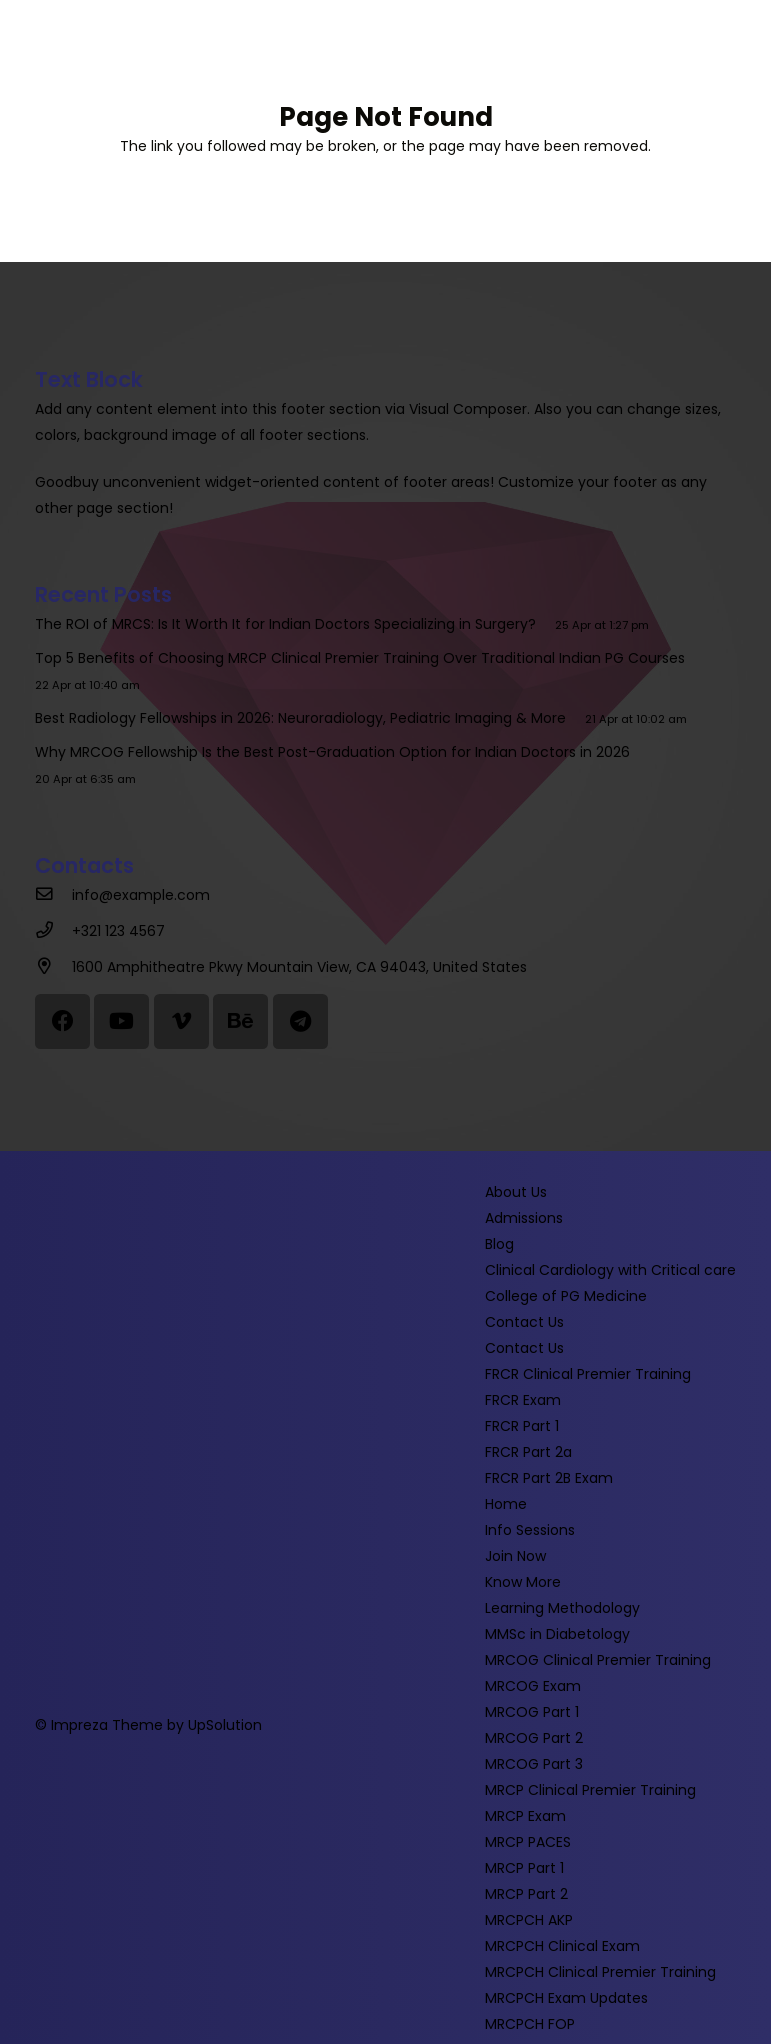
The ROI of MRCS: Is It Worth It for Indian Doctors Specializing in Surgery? (289, 624)
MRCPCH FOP (530, 2024)
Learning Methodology (562, 1608)
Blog (499, 1244)
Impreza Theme (107, 1725)
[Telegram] (300, 1021)
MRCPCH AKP (529, 1920)
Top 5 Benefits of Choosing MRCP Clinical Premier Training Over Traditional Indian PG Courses (364, 658)
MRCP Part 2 (526, 1894)
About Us (516, 1192)
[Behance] (240, 1021)
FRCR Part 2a (528, 1452)
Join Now (515, 1556)
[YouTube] (121, 1021)
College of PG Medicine (566, 1296)
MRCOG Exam (533, 1686)
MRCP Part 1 (524, 1868)
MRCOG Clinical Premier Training (598, 1660)
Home (506, 1504)
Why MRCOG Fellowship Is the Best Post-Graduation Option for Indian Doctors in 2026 (336, 752)
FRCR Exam (523, 1400)
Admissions (524, 1218)
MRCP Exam (525, 1816)
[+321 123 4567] (53, 931)
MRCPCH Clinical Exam (562, 1946)
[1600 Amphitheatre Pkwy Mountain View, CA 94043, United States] (53, 967)
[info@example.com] (53, 895)
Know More (523, 1582)
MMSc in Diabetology (557, 1634)
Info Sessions (530, 1530)
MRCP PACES (528, 1842)
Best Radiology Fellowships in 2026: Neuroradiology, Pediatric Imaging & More (304, 718)
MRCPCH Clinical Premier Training (600, 1972)
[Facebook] (62, 1021)
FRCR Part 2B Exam (549, 1478)
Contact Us (524, 1322)
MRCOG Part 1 (532, 1712)
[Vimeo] (181, 1021)
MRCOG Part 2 (534, 1738)
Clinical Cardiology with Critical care (610, 1270)
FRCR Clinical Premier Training (588, 1374)
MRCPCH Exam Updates (566, 1998)
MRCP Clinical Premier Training (590, 1790)
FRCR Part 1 (522, 1426)
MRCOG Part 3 (534, 1764)
